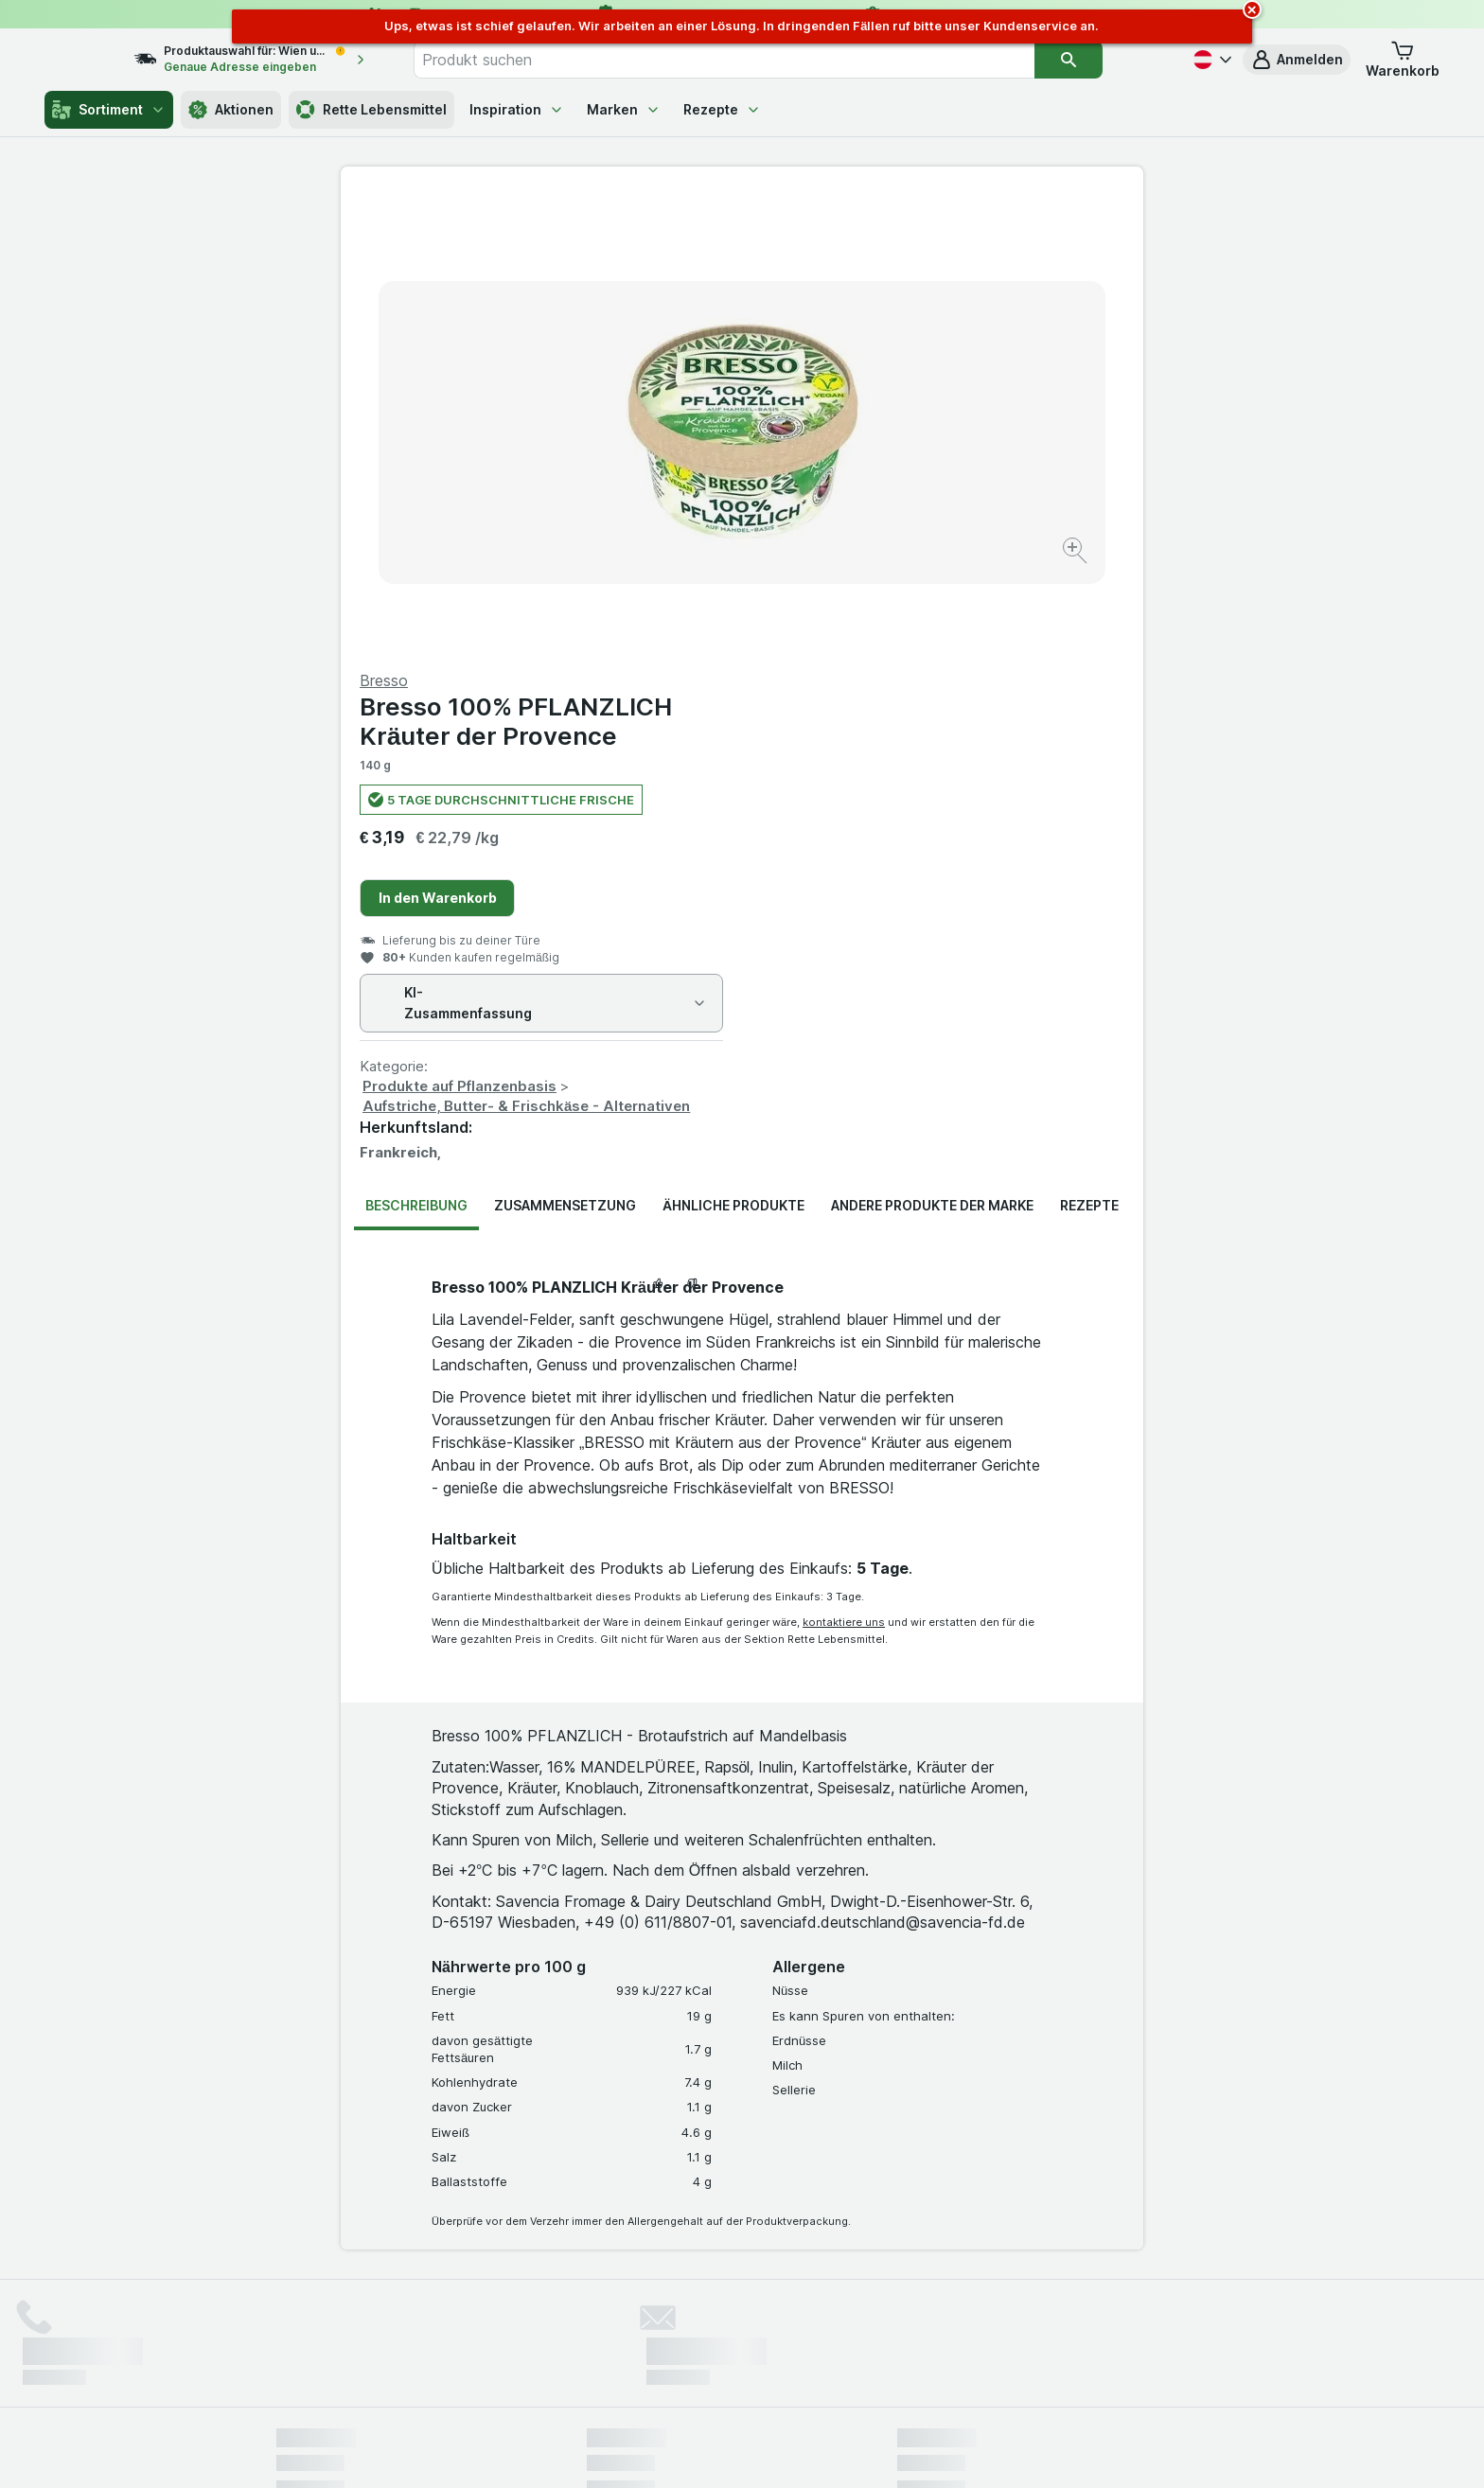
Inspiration (516, 109)
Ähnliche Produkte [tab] (733, 750)
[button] (1297, 59)
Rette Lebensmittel (371, 109)
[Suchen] (1107, 60)
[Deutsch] (1210, 60)
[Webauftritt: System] (647, 2450)
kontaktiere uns (844, 1166)
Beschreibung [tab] (416, 750)
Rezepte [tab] (1089, 750)
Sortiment (109, 109)
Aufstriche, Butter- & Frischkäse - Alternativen (927, 651)
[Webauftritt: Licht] (732, 2450)
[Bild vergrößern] (675, 492)
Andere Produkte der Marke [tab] (932, 750)
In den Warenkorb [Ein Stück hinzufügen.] (839, 442)
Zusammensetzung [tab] (565, 750)
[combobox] (763, 60)
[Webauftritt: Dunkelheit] (827, 2450)
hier (593, 2326)
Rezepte (722, 109)
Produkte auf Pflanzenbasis (861, 631)
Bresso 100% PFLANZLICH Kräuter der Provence (917, 266)
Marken (624, 109)
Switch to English (777, 2372)
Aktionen (231, 109)
